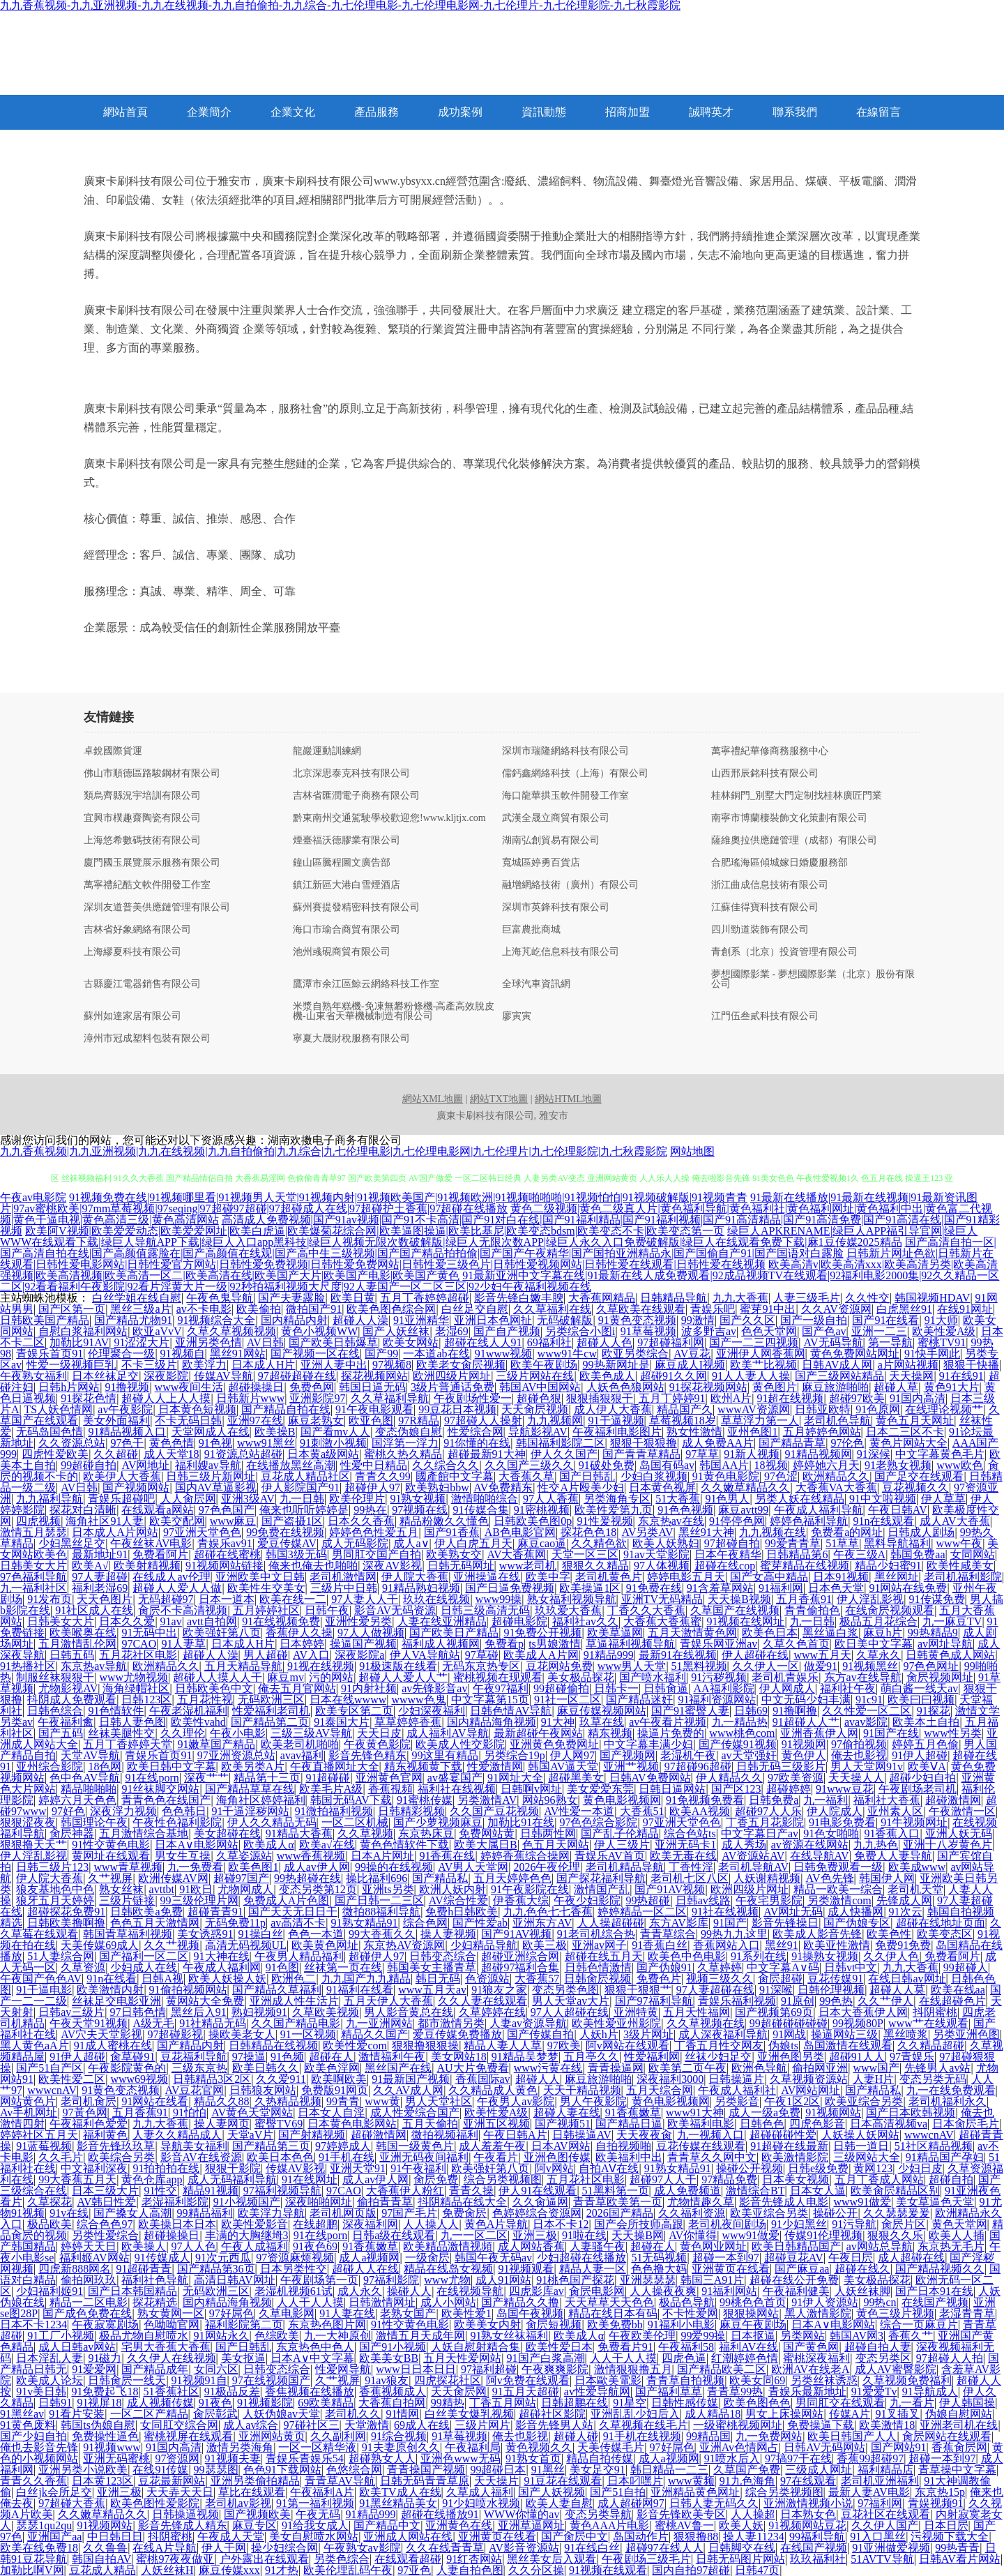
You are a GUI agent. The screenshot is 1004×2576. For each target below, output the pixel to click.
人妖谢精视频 (766, 1878)
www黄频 (691, 2481)
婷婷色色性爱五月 (373, 1532)
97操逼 (249, 2057)
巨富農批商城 (531, 930)
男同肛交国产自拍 (376, 1554)
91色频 (287, 2057)
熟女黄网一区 (170, 2313)
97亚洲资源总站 (236, 1755)
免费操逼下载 (820, 2425)
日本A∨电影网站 (196, 1845)
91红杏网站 (474, 2559)
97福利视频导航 (282, 2191)
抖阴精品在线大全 (462, 2202)
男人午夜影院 (593, 2101)
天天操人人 (856, 1778)
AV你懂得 (693, 2235)
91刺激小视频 (333, 1443)
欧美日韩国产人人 (852, 2436)
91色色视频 (685, 1510)
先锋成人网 (904, 1900)
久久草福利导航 (390, 1398)
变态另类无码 (932, 2079)
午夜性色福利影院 (177, 1822)
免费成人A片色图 (286, 1900)
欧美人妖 (741, 2525)
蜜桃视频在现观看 (497, 1677)
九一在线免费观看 (951, 2090)
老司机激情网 (343, 1577)
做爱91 (820, 1666)
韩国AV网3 (856, 2336)
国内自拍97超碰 (691, 2570)
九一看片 (912, 2403)
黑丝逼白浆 (830, 1633)
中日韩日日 (115, 2537)
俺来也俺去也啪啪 (313, 1566)
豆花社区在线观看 (885, 2514)
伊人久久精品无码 (272, 1822)
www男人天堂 (632, 1666)
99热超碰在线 (307, 1878)
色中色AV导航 (85, 1778)
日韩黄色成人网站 (950, 1655)
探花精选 (154, 2302)
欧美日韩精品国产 (796, 2246)
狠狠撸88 (696, 2537)
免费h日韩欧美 (461, 1912)
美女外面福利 (116, 1420)
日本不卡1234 (33, 2324)
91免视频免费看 (705, 1800)
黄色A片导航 (496, 2224)
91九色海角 (747, 2481)
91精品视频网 (818, 1454)
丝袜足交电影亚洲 (116, 2001)
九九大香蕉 (740, 1298)
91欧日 (196, 1889)
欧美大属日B (485, 1845)
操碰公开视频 (749, 2168)
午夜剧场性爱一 (473, 1398)
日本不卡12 (560, 2224)
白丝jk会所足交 (53, 2492)
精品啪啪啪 (88, 1789)
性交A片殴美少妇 (581, 1487)
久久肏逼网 (540, 2202)
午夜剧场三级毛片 (646, 2559)
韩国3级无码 (296, 1554)
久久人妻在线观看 (482, 2001)
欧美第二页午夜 (687, 2068)
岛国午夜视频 (529, 2313)
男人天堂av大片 (570, 2001)
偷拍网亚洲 (820, 2068)
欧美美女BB (388, 2358)
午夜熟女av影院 (362, 2548)
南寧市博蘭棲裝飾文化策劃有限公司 (789, 818)
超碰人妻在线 (566, 2112)
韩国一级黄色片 (415, 2146)
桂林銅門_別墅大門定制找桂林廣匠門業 (796, 796)
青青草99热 (735, 2391)
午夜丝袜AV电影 (151, 1543)
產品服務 (376, 112)
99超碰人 (965, 1967)
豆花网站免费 (559, 1666)
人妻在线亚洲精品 (442, 1621)
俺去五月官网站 (297, 1688)
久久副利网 (338, 2436)
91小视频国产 (246, 2202)
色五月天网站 (555, 1845)
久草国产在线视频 (734, 1610)
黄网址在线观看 (111, 1856)
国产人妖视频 (551, 2492)
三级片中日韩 (343, 1588)
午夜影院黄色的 (127, 2068)
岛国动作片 (641, 2537)
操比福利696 (376, 1878)
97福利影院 (391, 2280)
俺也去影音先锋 (39, 2447)
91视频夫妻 (233, 2458)
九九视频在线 (772, 1532)
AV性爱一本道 (579, 1811)
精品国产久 (685, 1409)
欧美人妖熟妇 (665, 1543)
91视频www (112, 2447)
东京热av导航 (94, 1666)
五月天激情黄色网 (692, 1633)
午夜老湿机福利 (188, 1711)
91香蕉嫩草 (633, 2112)
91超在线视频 (789, 1398)
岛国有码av (666, 1465)
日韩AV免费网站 (650, 1778)
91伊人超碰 (920, 1755)
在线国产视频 (935, 2302)
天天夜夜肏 (644, 2135)
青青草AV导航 (340, 2481)
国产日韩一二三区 (379, 1900)
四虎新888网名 (74, 2269)
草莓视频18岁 (682, 1420)
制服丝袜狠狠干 (55, 1677)
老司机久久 (353, 2414)
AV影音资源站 (524, 2548)
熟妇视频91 (259, 2012)
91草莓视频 (648, 1331)
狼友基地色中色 (55, 1889)
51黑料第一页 (615, 2191)
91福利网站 (729, 2291)
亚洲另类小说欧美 (83, 2470)
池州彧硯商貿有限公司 (341, 952)
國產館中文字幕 (455, 1476)
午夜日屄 (850, 2258)
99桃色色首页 (753, 2302)
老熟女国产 (408, 2313)
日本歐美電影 (608, 2380)
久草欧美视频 (325, 2012)
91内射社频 (369, 1688)
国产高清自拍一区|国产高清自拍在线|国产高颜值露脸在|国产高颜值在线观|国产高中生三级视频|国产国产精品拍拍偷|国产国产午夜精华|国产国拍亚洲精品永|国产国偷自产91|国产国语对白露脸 (498, 1247)
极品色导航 (687, 2302)
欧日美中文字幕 (874, 1644)
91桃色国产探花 (575, 2280)
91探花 (933, 1711)
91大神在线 (222, 1956)
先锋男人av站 (937, 2068)
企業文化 (293, 112)
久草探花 (49, 2202)
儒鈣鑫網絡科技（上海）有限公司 (575, 773)
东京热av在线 (671, 1521)
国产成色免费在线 (87, 2313)
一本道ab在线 (436, 1353)
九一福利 (825, 1800)
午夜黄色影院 (377, 1744)
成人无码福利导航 (232, 2179)
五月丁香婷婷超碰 (424, 1298)
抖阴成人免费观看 (71, 1699)
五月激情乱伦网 (77, 1644)
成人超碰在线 (911, 2258)
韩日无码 (438, 1978)
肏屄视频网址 (939, 1677)
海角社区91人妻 (105, 1521)
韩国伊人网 (887, 1878)
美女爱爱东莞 (600, 1789)
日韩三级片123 (52, 1867)
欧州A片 (731, 1398)
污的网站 (331, 1677)
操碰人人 (409, 2291)
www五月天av (432, 1990)
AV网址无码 (793, 1912)
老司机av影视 (238, 2503)
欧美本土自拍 (925, 1722)
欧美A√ (90, 1566)
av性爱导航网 (597, 2391)
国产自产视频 (506, 1331)
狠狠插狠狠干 (599, 1398)
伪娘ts (783, 2045)
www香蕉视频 (311, 1856)
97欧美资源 (795, 1778)
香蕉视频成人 (392, 2391)
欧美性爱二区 (71, 2079)
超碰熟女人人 (382, 2458)
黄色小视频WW (319, 1331)
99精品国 (708, 2436)
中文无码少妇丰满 (806, 1699)
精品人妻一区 (592, 2269)
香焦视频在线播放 (309, 2391)
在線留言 (878, 112)
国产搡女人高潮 (132, 2213)
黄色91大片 (952, 1387)
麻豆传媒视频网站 (601, 1711)
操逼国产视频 (363, 1644)
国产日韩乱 (587, 1476)
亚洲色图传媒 (557, 2157)
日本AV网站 (561, 2146)
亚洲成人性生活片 (294, 2001)
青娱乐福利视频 (737, 2001)
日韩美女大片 (33, 1566)
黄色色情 (171, 1443)
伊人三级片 (622, 1845)
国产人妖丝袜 (396, 1331)
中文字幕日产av (759, 1833)
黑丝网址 (896, 1577)
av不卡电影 (203, 1309)
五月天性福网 (696, 2012)
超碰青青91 (215, 1912)
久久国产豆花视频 (494, 1811)
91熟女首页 (533, 2458)
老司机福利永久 (947, 2101)
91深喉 (776, 1990)
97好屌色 (231, 2313)
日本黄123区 (102, 2481)
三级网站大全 (866, 2157)
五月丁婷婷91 (672, 1398)
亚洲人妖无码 (958, 1833)
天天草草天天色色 (609, 2302)
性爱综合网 (475, 1432)
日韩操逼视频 (185, 2514)
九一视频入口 (710, 2135)
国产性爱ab (480, 1923)
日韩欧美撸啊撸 (66, 1923)
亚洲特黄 (636, 2012)
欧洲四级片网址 (452, 1376)
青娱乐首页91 (49, 1353)
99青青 (343, 2101)
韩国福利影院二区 (560, 1443)
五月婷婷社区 (266, 1610)
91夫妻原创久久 (401, 2447)
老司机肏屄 (88, 2101)
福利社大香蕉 (886, 1800)
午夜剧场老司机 (917, 1789)
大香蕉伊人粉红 (405, 2191)
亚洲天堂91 (358, 2168)
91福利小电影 (681, 2324)
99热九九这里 (734, 1934)
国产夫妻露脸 (291, 1298)
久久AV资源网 (836, 1309)
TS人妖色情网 (58, 1409)
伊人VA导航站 (425, 1655)
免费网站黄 (487, 1833)
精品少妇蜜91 (888, 1566)
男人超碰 (265, 1655)
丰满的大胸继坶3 (247, 2235)
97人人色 (194, 2246)
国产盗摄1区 (292, 1521)
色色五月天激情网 (154, 1923)
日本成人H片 (263, 1365)
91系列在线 (758, 1956)
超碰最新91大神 (487, 1454)
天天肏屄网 (459, 2391)
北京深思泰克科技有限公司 (351, 773)
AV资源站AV (753, 1856)
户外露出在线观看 (264, 2559)
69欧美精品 (325, 2403)
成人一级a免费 (764, 2112)
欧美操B (275, 1432)
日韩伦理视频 (831, 1990)
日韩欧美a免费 (146, 1912)
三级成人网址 (818, 2470)
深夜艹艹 (206, 1778)
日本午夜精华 (727, 1554)
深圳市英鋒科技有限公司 (555, 907)
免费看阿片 (160, 1554)
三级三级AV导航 (311, 1733)
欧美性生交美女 (266, 1588)
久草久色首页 (796, 1644)
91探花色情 (88, 1398)
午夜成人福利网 (222, 1967)
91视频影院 (265, 2403)
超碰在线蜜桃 (227, 1554)
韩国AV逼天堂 (563, 1766)
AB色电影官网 (520, 1532)
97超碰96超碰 (697, 1766)
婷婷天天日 (88, 2246)
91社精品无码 (212, 2023)
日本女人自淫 (331, 2112)
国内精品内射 (294, 1320)
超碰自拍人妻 (877, 2347)
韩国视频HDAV (932, 1298)
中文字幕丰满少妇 (648, 1744)
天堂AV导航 (90, 1755)
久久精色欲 (599, 1543)
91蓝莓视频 (44, 2146)
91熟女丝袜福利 (509, 2336)
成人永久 (359, 2291)
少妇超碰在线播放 (581, 2258)
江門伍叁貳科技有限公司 (765, 1016)
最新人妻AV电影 (869, 2492)
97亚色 (414, 2570)
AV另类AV (647, 1532)
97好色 (68, 1811)
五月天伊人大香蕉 (388, 2001)
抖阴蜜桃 (935, 2012)
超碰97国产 (241, 1878)
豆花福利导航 (193, 2057)
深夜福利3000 (670, 2079)
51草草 (842, 1543)
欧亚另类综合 (635, 1353)
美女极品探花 (580, 1677)
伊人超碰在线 (755, 1655)
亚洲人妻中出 (334, 1365)
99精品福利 (205, 2213)
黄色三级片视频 (895, 2313)
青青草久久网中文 (711, 2157)
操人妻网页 (222, 2124)
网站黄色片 (28, 2101)
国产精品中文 (386, 2525)
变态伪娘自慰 (408, 1432)
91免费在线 (654, 1588)
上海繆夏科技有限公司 (132, 952)
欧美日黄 (352, 1298)
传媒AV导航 (223, 1376)
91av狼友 (387, 2380)
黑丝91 (781, 1945)
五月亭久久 (591, 2057)
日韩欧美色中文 (214, 1688)
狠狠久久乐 (895, 2235)
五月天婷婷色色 (512, 1878)
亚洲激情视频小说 (808, 2503)
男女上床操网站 (784, 2414)
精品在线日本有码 (612, 2313)
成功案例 (460, 112)
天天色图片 (104, 1599)
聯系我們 (795, 112)
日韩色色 (762, 2124)
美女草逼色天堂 (935, 2202)
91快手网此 (932, 1353)
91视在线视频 (320, 1666)
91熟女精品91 (364, 1923)
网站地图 (692, 1151)
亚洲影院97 (317, 1398)
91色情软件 (116, 1711)
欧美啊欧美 (339, 2079)
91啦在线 (584, 2235)
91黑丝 (548, 2470)
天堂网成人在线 (211, 1432)
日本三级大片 (105, 2191)
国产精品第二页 (270, 1722)
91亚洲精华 (421, 1320)
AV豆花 (692, 1353)
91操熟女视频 (824, 1956)
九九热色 (875, 1845)
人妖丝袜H (167, 2570)
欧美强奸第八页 (222, 1633)
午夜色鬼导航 (219, 1298)
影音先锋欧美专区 (681, 2514)
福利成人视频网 (441, 1644)
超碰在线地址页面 (940, 1923)
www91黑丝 (266, 1443)
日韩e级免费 (818, 2168)
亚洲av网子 (599, 1945)
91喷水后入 (732, 2458)
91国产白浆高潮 (546, 2358)
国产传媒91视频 (738, 1744)
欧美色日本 (770, 1633)
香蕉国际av (482, 2079)
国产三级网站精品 (839, 1376)
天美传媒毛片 (610, 2447)
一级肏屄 (427, 2258)
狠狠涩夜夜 (28, 1822)
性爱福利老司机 (271, 1711)
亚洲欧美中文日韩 (260, 1577)
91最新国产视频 (411, 2079)
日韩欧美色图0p (533, 1521)
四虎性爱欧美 (55, 1454)
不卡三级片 (149, 1365)
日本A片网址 (383, 1856)
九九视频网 (555, 1420)
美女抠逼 (243, 2358)
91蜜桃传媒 (424, 1800)
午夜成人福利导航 (818, 1510)
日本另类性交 (293, 2269)
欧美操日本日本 (177, 2224)
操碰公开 (835, 2213)
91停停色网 (737, 1521)
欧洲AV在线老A (810, 2369)
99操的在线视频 (394, 1867)
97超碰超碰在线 (297, 1376)
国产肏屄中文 (574, 2537)
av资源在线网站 (810, 1845)
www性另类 (953, 1733)
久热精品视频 (287, 2101)
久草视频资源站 (809, 2079)
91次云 (905, 1912)
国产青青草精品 (641, 1454)
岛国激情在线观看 (847, 2045)
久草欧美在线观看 (640, 1309)
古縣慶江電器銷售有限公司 (142, 984)
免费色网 (311, 1387)
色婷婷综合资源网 (536, 2213)
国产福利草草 (668, 2391)
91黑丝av (22, 2414)
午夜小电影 (238, 1733)
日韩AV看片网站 (960, 2559)
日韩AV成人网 (837, 1365)
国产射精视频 (311, 2135)
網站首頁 (125, 112)
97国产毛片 (409, 2213)
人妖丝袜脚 (862, 2291)
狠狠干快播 (971, 1365)
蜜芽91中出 (768, 1309)
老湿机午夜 (688, 1755)
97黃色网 (85, 2112)
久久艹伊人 (885, 2001)
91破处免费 (606, 1465)
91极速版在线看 (398, 1666)
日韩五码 (72, 1655)
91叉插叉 (897, 2414)
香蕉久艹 (910, 2336)
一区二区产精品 (149, 2414)
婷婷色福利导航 (809, 1521)
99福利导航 (817, 2537)
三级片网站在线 (535, 1376)
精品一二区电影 (89, 2302)
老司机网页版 (343, 2213)
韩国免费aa (917, 1554)
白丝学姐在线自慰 (136, 1298)
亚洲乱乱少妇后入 (635, 2414)
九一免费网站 (769, 2436)
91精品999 (609, 1655)
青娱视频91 (936, 2503)
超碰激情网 (953, 1800)
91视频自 (182, 1353)
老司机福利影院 (963, 1577)
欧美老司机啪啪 (300, 1744)
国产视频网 (627, 1755)
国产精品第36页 (216, 2269)
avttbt (161, 1889)
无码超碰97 (166, 1599)
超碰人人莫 (897, 1990)
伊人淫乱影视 (870, 1599)
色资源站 (487, 1978)
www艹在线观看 (928, 2023)
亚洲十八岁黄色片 (947, 1845)
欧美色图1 (253, 1867)
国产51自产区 (49, 2068)
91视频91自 (199, 2380)
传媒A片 (850, 2414)
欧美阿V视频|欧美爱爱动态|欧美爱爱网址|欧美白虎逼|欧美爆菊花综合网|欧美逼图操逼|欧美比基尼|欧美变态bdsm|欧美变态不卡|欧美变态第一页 (374, 1231)
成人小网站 (448, 2302)
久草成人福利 (479, 2492)
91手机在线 (346, 2157)
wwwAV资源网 (753, 1409)
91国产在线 (891, 1733)
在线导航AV (819, 1856)
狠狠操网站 (751, 2313)
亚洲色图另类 (790, 2057)
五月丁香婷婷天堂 (127, 1744)
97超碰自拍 (732, 1543)
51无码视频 (659, 2258)
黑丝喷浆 (905, 2034)
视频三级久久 (719, 1978)
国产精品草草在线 (249, 1789)
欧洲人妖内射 (452, 1889)
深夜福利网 (370, 2224)
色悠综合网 (354, 2470)
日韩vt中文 (850, 1967)
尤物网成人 (245, 1889)
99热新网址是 (616, 1365)
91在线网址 (309, 2179)
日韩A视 (162, 1978)
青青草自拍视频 (685, 2380)
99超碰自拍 (88, 1465)
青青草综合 (668, 1934)
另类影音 (737, 2101)
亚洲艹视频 (631, 1766)
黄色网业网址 (713, 2246)
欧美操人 (143, 2246)
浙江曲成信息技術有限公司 (769, 885)
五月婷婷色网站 (822, 1432)
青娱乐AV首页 (610, 1856)
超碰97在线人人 (664, 2548)
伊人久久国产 (564, 1454)
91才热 (281, 2570)
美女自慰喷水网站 (313, 2537)
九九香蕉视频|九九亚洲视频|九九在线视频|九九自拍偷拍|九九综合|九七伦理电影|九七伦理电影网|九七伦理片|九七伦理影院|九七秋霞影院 (333, 1151)
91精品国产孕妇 (945, 2157)
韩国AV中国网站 (540, 1387)
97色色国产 (226, 1510)
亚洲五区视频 (496, 2124)
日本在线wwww (348, 1699)
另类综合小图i (580, 1331)
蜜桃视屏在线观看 (188, 2436)
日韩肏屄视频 (597, 1978)
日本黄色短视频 (197, 1409)
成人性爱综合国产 (414, 2112)
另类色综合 (342, 2559)
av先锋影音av (434, 1688)
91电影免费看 (842, 1822)
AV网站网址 (810, 2090)
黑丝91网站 (238, 1353)
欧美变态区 (945, 1934)
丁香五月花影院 (765, 1822)
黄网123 (872, 2168)
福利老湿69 (100, 1588)
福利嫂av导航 (208, 1465)
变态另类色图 (565, 1990)
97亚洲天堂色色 (202, 1532)
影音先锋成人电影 (783, 2202)
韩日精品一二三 (669, 2470)
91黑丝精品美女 (398, 2503)
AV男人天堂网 (473, 1867)
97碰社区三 (312, 2425)
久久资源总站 (71, 1443)
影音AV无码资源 (395, 1610)
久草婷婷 (719, 1967)
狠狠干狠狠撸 (643, 1443)
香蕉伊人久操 (299, 1633)
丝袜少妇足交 (718, 2057)
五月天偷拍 (430, 2124)
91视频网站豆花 (807, 2525)
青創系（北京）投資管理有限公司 (784, 952)
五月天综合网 (659, 2090)
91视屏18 (99, 2403)
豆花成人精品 (102, 2570)
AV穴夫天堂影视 (101, 2034)
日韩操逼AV (581, 2135)
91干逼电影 (44, 1990)
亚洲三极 (534, 2235)
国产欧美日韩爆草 (333, 1342)
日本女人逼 (818, 2191)
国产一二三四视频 (753, 1342)
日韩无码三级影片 (781, 1766)
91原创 (797, 2001)
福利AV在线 (748, 2347)
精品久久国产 (374, 2034)
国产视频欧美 (257, 2514)
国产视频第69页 (774, 2012)
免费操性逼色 (105, 2436)
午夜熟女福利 (33, 1376)
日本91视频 (841, 1577)
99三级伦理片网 (199, 1900)
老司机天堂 (915, 1889)
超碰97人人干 (663, 2179)
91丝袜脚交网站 (160, 1789)
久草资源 (83, 1967)
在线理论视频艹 (944, 1409)
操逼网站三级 (844, 2034)
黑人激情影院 (817, 2313)
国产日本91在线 (934, 2291)
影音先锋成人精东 (182, 2525)
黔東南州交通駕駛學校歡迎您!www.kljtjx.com (389, 818)
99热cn (879, 2302)
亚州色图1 (752, 1432)
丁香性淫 (691, 1867)
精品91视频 (210, 2191)
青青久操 (471, 2191)
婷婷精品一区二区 (642, 1912)
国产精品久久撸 (520, 2302)
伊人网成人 (787, 1688)
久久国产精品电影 (295, 2023)
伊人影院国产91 (300, 1487)
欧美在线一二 (292, 1599)
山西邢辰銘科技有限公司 (765, 773)
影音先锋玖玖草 (116, 2146)
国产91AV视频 (669, 1889)
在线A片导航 (164, 2548)
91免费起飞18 (104, 2391)
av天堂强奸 (748, 1755)
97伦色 (847, 1443)
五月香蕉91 (804, 1599)
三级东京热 (199, 2068)
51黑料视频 (699, 1666)
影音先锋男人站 (554, 2425)
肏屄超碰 (780, 1978)
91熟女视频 (418, 1499)
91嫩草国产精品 (216, 1744)
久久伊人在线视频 (171, 2358)
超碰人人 (537, 2079)
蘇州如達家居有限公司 (132, 1016)
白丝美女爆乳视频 (469, 2414)
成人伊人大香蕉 (613, 1409)
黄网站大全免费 (205, 2001)
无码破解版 (565, 1320)
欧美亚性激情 (836, 1945)
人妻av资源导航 (528, 2023)
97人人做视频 (370, 1633)
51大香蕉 (677, 1499)
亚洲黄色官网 (389, 1778)
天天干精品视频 (582, 2090)
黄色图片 (774, 1387)
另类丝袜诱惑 (824, 2380)
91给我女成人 (315, 2525)
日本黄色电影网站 (352, 2124)
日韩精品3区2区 (212, 2079)
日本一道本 (226, 1599)
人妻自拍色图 (469, 2570)
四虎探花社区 (447, 2380)
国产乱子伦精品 (620, 1833)
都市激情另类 (451, 2023)
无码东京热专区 (481, 1666)
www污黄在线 (548, 2068)
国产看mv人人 (335, 1432)
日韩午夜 (327, 1610)
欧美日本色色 (280, 2157)
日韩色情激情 (598, 1967)
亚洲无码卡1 (685, 1845)
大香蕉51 (642, 1811)
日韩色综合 (55, 1711)
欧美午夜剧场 (543, 1365)
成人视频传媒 (160, 2403)
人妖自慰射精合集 (475, 2347)
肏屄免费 (435, 2179)
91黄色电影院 (725, 1476)
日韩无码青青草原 (424, 2481)
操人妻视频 (448, 1934)
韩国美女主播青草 (431, 1967)
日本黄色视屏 (662, 1487)
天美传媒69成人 (100, 1945)
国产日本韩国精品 (132, 2291)
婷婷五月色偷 (925, 1744)
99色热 (836, 2001)
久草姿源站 (244, 1856)
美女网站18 (459, 2057)
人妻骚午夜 (597, 2246)
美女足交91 (597, 2470)
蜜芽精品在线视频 (804, 1566)
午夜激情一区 (962, 1811)
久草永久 (878, 1655)
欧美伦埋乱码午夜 (348, 2570)
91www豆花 (845, 1789)
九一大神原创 (337, 2336)
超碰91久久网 (673, 1376)
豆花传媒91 (835, 1978)
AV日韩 (265, 1342)
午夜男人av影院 (515, 2101)
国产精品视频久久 (939, 2269)
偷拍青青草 (385, 2202)
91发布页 (49, 1599)
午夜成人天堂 (230, 2537)
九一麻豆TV (952, 1621)
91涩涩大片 (141, 1342)
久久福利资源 (691, 2213)
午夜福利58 (686, 2347)
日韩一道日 (861, 2146)
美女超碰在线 (227, 1833)
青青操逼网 (616, 2068)
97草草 (702, 1454)
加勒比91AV (79, 1342)
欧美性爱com (355, 2045)
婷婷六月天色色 (77, 1800)
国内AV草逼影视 (216, 1487)
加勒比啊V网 (32, 2570)
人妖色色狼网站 (625, 1387)
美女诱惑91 (205, 1934)
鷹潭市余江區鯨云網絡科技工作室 (366, 984)
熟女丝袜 (121, 1889)
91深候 (873, 1454)
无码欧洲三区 (271, 1699)
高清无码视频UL (246, 1945)
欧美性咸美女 (960, 1566)
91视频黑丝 (870, 1666)
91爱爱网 (94, 2369)
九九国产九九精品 (366, 1978)
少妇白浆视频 (654, 1476)
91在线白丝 (592, 2548)
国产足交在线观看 (919, 1476)
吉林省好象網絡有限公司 (137, 930)
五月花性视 (205, 1699)
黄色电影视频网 (622, 1800)
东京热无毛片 (951, 2246)
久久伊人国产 (884, 2525)
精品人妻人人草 (503, 2045)
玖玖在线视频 (436, 1599)
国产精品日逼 (628, 2124)
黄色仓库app (151, 2179)
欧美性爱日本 (559, 2347)
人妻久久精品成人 (177, 2135)
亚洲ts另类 (388, 1889)
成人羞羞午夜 (492, 2146)
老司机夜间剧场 (727, 2224)
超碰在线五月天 (604, 1956)
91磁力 (104, 2358)
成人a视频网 (369, 2258)
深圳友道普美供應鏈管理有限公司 (157, 907)
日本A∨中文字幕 (312, 2358)
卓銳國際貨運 (113, 751)
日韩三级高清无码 (485, 1610)
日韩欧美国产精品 (44, 1320)
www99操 (499, 1599)
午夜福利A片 (322, 2492)
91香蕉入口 (892, 1833)
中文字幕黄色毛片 (939, 1454)
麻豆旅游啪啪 (835, 1387)
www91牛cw (567, 1353)
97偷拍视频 (859, 1744)
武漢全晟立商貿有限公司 (555, 818)
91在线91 (961, 1376)
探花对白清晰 (83, 1510)
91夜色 (215, 2403)
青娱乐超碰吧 (121, 1499)
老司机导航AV (753, 1867)
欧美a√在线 (327, 1845)
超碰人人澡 (360, 1320)
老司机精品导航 (625, 1867)
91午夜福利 (418, 2168)
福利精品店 (885, 2470)
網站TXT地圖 (499, 1099)
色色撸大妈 (659, 2269)
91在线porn (151, 1778)
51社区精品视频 (934, 2146)
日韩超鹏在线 (574, 2403)
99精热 (447, 2403)
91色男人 (727, 1499)
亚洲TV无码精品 (662, 1599)
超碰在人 (331, 2057)
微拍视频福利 (444, 2135)
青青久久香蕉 (33, 2481)
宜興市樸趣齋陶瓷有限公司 (142, 818)
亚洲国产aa (54, 2537)
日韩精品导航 (673, 1298)
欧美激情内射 (110, 1990)
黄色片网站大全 (908, 1443)
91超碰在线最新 (789, 2146)
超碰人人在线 (365, 2269)
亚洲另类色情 (208, 1342)
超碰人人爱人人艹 (403, 1677)
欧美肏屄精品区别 (895, 2191)
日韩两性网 (548, 1833)
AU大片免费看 (472, 2068)
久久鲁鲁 (105, 2548)
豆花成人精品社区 (305, 1476)
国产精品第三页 (271, 2146)
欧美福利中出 (628, 2157)
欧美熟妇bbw (437, 1487)
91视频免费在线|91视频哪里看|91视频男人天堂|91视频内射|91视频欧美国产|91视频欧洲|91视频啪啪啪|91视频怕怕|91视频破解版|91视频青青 (408, 1197)
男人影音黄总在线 (408, 2012)
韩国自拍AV (101, 2559)
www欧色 (959, 1465)
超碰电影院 (519, 1621)
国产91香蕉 (452, 1532)
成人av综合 (250, 2425)
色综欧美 (276, 2336)
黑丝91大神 (706, 1532)
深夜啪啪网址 (318, 2202)
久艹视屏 (110, 1878)
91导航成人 (930, 2391)
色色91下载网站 (282, 2470)
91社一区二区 (567, 1699)
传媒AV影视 (295, 2168)
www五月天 (822, 1655)
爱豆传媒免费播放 (457, 2034)
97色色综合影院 (598, 1822)
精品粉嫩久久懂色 (444, 1521)
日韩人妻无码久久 (714, 2503)
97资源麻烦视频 (295, 2258)
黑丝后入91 (199, 2012)
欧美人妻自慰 (559, 2503)
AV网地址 (145, 1465)
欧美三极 (544, 1945)
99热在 (370, 1510)
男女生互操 (183, 1856)
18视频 (771, 1465)
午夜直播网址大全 (334, 1766)
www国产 (876, 2068)
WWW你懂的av (521, 2514)
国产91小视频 (392, 2347)
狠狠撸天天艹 (33, 1845)
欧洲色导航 (759, 2068)
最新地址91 (100, 1554)
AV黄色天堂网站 (252, 2112)
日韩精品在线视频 (273, 2045)
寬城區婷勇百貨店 (541, 863)
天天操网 (911, 1376)
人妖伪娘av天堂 (281, 2414)
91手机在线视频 (642, 2436)
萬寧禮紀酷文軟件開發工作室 (147, 885)
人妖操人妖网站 (860, 2135)
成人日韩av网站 (77, 2347)
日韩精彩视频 (411, 1811)
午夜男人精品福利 (299, 1956)
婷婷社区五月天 (39, 2135)
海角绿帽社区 (135, 1688)
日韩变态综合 (442, 1956)
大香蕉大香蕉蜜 (662, 1621)
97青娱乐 (912, 2057)
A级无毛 (153, 2023)
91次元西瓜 (223, 2258)
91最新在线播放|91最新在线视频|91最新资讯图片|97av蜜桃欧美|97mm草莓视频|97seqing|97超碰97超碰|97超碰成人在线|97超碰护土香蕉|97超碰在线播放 (489, 1202)
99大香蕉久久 (382, 1934)
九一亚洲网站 (379, 2023)
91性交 (160, 2191)
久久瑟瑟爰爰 (896, 2213)
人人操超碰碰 (610, 1923)
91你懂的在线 (476, 1443)
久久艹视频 (171, 1945)
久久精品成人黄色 (493, 2090)
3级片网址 (648, 2034)
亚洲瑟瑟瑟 (648, 2280)
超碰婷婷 (788, 1789)
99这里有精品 (444, 1755)
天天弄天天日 (179, 2492)
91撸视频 (127, 1387)
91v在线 (69, 2213)
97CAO (138, 1644)
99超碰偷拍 (561, 1688)
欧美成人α (268, 1845)
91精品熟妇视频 (421, 1588)
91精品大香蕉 (299, 1833)
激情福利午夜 (391, 2057)
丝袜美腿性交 (121, 1733)
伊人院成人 (834, 1811)
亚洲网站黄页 (271, 2436)
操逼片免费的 (670, 1733)
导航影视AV (538, 1432)
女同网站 (972, 1554)
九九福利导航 (49, 1499)
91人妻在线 (347, 2313)
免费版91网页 (334, 2090)
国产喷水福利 (652, 1677)
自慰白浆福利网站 (83, 1331)
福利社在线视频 (457, 1789)
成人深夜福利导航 (723, 2034)
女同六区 (216, 2369)
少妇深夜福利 (431, 1711)
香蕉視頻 (390, 1789)
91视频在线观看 (608, 2570)
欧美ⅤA (927, 1766)
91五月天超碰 (525, 2391)
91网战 (789, 2034)
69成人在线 (422, 2425)
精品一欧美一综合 (838, 1889)
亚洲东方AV (542, 1923)
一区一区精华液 (317, 2447)
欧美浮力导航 (271, 2213)
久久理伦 (182, 1733)
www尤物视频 (133, 1677)
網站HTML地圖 (568, 1099)
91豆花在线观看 (563, 2481)
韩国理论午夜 (94, 1822)
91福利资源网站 (717, 1699)
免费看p (504, 1644)
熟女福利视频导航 (571, 1599)
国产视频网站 (135, 1487)
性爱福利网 (652, 2057)
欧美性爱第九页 (614, 1510)
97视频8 (391, 1365)
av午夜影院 (125, 1409)
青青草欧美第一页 (617, 2202)
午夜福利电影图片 (617, 1432)
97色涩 (781, 1476)
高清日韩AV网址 (234, 2280)
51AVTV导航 (882, 2559)
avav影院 (866, 1722)
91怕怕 (189, 2112)
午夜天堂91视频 (89, 2023)
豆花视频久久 (915, 1487)
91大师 (941, 1320)
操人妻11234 (753, 2537)
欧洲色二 (293, 1978)
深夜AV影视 (392, 1566)
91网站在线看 (154, 2101)
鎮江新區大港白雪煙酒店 (346, 885)
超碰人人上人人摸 (166, 1398)
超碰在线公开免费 (794, 2280)
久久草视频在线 (706, 2023)
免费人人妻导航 (893, 1856)
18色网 (104, 1766)
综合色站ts (690, 1833)
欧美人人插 (956, 2235)
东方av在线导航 (863, 1677)
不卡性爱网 (690, 2313)
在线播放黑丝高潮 (290, 1465)
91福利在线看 (359, 1990)
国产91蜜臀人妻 (690, 1711)
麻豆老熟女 (316, 1420)
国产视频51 (563, 2124)
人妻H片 (874, 2079)
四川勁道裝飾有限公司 (760, 930)
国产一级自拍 (813, 1320)
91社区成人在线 (94, 1610)
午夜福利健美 (796, 2291)
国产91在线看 (885, 1320)
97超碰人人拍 (949, 2358)
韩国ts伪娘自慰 (98, 2425)
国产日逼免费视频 (509, 1588)
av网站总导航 (879, 2246)
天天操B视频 (739, 1599)
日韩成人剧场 (921, 1532)
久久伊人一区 (765, 1666)
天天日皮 (379, 1733)
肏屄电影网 (597, 2291)
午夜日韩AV (897, 1510)
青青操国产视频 (426, 2470)
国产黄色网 (811, 2347)
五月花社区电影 (138, 1655)
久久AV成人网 (408, 2090)
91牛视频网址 (914, 1822)
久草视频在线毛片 (643, 2425)
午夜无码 (318, 2514)
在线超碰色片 (952, 2001)
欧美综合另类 (121, 2157)
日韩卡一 (616, 1688)
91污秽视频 (719, 1677)
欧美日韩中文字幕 (171, 1766)
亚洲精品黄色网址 (695, 2492)
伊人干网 (223, 2548)
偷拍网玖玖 (88, 2280)
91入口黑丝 (878, 2537)
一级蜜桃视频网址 (737, 2425)
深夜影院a (359, 1655)
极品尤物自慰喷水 (143, 2336)
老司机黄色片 (608, 1577)
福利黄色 (105, 2135)
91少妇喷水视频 (481, 2503)
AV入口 (311, 1655)
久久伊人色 (891, 1956)
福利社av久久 (585, 1621)
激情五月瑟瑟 (33, 1532)
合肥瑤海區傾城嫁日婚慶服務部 (779, 863)
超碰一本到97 (725, 2258)
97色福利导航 (33, 1577)
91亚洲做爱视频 (891, 2548)
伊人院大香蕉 (414, 1577)
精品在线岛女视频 (448, 2269)
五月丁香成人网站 (879, 2179)
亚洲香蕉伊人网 (819, 1733)
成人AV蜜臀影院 (895, 2369)
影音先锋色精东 (367, 1755)
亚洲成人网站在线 (407, 2537)
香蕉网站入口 (726, 1945)
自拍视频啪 (623, 2146)
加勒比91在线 (520, 1822)
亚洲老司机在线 (959, 2425)
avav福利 (302, 1755)
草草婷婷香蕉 (407, 1722)
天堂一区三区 (585, 1554)
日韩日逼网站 (672, 1789)
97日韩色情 (138, 2012)
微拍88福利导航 (381, 1912)
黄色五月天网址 (915, 1420)
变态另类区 (883, 2358)
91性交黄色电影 (111, 1845)
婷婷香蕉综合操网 (525, 1856)
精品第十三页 (267, 1778)
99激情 (698, 1320)
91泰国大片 (342, 1722)
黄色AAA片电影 (610, 2525)
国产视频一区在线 (315, 1353)
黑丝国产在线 (398, 2068)
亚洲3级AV (248, 1499)
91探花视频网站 (708, 1387)
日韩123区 (146, 1699)
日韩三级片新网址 (210, 1476)
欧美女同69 (757, 2380)
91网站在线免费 (908, 1588)
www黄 (382, 2101)
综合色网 (425, 1923)
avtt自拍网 (212, 1621)
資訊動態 (544, 112)
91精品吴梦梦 (525, 2057)
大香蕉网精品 (601, 1298)
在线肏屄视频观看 (889, 1610)
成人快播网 (855, 1912)
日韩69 (751, 1711)
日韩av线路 (703, 1900)
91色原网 (877, 1409)
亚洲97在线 (255, 1420)
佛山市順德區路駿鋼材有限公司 (152, 773)
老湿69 (452, 1331)
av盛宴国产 (454, 1778)
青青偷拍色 (812, 1610)
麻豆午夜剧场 (753, 2324)
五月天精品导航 (243, 1666)
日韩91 (55, 2403)
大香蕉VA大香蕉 (836, 1487)
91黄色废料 (28, 2425)
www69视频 (139, 2079)
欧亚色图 (371, 1420)
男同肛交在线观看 (840, 2403)
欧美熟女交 (454, 1554)
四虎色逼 (684, 2358)
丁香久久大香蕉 (646, 1610)
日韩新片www (250, 1398)
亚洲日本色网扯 (493, 1320)
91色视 (215, 1443)
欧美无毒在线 (683, 1856)
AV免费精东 (503, 1487)
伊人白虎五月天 (473, 1543)
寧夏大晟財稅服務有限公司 (351, 1039)
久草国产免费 (746, 2470)
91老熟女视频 (898, 1465)
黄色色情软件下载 (404, 1845)
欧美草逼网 (615, 1633)
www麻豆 (233, 1521)
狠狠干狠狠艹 (637, 1990)
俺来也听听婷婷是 (304, 1510)
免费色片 (659, 1978)
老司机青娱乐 (785, 1677)
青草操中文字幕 (957, 2470)
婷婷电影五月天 (686, 1577)
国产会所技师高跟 (638, 2224)
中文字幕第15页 (490, 1699)
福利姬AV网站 (94, 2258)
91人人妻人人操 (751, 1376)
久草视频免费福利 (907, 2380)
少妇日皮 (920, 2168)
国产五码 (60, 1733)
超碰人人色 (604, 1342)
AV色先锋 (829, 1878)
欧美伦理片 (357, 1499)
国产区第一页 (71, 1309)
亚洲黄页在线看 (731, 2269)
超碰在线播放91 (440, 2514)
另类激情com (839, 1900)
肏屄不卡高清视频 (182, 1610)
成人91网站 (503, 2280)
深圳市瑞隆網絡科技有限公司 (565, 751)
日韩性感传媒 (684, 2403)
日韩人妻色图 (132, 1722)
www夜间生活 (189, 1387)
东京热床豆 (426, 1833)
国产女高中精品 (769, 1577)
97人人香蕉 (551, 1499)
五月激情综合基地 (143, 1833)
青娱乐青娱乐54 (305, 2458)
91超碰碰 (327, 1778)
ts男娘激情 (554, 1644)
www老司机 (528, 1566)
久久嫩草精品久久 (745, 1487)
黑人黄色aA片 (34, 2045)
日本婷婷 (302, 1644)
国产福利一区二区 (143, 1956)
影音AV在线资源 (201, 2157)
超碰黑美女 (576, 1778)
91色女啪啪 (831, 1833)
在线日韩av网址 (906, 1978)
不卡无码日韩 (188, 1420)
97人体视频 (662, 1566)
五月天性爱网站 (462, 2358)
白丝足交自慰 (474, 1309)
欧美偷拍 (258, 1309)
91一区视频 (308, 2034)
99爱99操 (702, 2336)
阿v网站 (554, 2168)
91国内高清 (917, 1398)
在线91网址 (965, 1309)
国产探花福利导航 (601, 1878)
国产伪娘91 (664, 1967)
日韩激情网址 (382, 2302)
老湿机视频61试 (293, 2291)
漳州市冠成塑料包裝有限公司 (147, 1039)
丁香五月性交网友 (718, 2045)
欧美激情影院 (794, 2157)
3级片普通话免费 (452, 1387)
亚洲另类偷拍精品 (255, 2481)
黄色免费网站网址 (854, 1353)
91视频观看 (526, 2269)
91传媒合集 (481, 1510)
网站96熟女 (550, 1800)
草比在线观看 (251, 2492)
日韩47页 (757, 2570)
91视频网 (804, 1744)
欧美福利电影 (700, 2124)
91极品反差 (232, 2391)
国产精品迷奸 (639, 1699)
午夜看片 (495, 2157)
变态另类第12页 (318, 1889)
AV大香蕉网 (516, 1554)
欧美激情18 (887, 2425)
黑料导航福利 (897, 1543)
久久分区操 (536, 2570)
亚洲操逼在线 (486, 1577)
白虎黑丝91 (904, 1309)
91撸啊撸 (795, 1711)
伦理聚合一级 (121, 1353)
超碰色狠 (539, 1398)
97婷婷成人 (343, 2146)
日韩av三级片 (71, 2012)
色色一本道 (316, 1934)
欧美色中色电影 (687, 1956)
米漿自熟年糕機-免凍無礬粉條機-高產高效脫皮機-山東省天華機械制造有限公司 (393, 1011)
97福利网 (880, 2503)
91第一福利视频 (315, 2503)
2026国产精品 (619, 2213)
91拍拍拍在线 (165, 2168)
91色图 (282, 1967)
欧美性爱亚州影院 (616, 2023)
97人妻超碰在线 (715, 1990)
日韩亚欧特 (823, 1409)
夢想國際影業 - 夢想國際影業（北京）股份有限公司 (813, 979)
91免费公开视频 (542, 1633)
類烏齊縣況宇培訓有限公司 (142, 796)
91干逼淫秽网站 (250, 1811)
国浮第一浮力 (405, 1443)
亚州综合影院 (49, 1766)
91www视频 (504, 1353)
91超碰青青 (144, 2269)
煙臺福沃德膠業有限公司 (346, 840)
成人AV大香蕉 (955, 1521)
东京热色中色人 (315, 2347)
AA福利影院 (723, 1688)
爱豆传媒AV (287, 1543)
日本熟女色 (808, 2514)
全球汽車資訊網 (536, 984)
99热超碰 (647, 1900)
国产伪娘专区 (856, 1923)
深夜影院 (166, 1376)
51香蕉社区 (171, 2391)
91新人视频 (751, 1454)
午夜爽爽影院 (555, 2369)
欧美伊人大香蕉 (122, 1476)
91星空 (629, 2403)
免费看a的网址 (847, 1532)
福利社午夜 (848, 1688)
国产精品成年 (154, 2369)
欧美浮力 (204, 1365)
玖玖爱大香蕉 (568, 1610)
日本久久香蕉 (361, 1521)
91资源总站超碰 (243, 1454)
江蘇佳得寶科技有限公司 (765, 907)
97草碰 (482, 1655)
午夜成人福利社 (737, 2090)
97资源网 (177, 2458)
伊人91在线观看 (538, 2191)
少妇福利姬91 (49, 2291)
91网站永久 (222, 2336)
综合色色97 (104, 2224)
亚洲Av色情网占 (739, 2447)
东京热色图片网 (327, 2324)
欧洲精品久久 (836, 1476)
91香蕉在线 (447, 1856)
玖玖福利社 (818, 2559)
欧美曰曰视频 (921, 1699)
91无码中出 (149, 1633)
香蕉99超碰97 (870, 2458)
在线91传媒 (160, 2470)
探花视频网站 (374, 1376)
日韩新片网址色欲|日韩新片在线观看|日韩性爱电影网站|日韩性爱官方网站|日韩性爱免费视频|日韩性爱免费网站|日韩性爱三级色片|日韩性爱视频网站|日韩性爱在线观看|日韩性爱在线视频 (497, 1258)
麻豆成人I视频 (690, 1365)
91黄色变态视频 (637, 1320)
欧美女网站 (411, 1342)
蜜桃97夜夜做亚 (175, 2559)
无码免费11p (235, 1923)
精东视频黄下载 (423, 1766)
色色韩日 (184, 1811)
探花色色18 (588, 1532)
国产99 (381, 1353)
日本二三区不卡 (905, 1432)
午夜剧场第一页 (319, 2280)
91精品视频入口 (127, 1432)
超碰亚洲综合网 (520, 1956)
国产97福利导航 (654, 2001)
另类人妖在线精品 (799, 1499)
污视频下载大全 (950, 2537)
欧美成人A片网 (541, 1655)
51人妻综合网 (60, 1956)
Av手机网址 (28, 2112)
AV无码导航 (833, 1342)
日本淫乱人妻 (49, 2358)
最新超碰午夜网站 (538, 1733)
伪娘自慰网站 (958, 2414)
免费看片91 (625, 2347)
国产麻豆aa (802, 2269)
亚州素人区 (895, 1811)
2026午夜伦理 (546, 1867)
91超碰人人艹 (806, 1722)
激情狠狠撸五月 (633, 2369)
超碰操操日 (256, 1387)
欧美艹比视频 (763, 1365)
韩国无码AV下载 (351, 1800)
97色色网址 (931, 1666)
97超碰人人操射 (483, 1420)
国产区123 (736, 1789)
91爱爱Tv (874, 2391)
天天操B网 (637, 2235)
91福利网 (781, 1588)
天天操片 (496, 2481)
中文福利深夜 (94, 2168)
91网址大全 (515, 1778)
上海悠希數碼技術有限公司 (142, 840)
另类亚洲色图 (966, 2034)
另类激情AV (487, 1800)
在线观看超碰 (407, 2559)
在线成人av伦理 (171, 1577)
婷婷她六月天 (826, 1465)
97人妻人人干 (364, 1599)
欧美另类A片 (253, 1766)
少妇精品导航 (483, 1945)
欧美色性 (889, 1934)
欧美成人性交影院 (460, 1744)
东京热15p (940, 2492)
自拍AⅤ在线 (609, 2168)
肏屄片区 (903, 2224)
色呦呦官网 (171, 2324)
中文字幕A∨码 (783, 1967)
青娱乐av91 (224, 1543)
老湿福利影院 (175, 2202)
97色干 (127, 1443)
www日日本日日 (416, 2369)
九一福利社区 (33, 1588)
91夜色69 (315, 2246)
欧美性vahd (198, 1722)
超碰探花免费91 (66, 1912)
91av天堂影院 (656, 1554)
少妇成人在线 (143, 1967)
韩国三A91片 (712, 2280)
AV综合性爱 (458, 1900)
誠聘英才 (711, 112)
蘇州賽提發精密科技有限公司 (356, 907)
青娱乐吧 (712, 1309)
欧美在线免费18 (39, 2548)
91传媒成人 (162, 2258)
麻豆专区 (254, 2525)
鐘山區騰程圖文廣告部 (341, 863)
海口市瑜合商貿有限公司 (346, 930)
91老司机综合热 (596, 1934)
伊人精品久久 (729, 1778)
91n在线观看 (883, 1521)
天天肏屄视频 (534, 1409)
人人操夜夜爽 (663, 2291)
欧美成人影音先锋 (817, 1934)
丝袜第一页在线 (343, 1967)
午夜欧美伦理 (642, 2336)
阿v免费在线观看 (528, 2380)
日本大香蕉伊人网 (863, 2012)
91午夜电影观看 (374, 1409)
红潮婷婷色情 (744, 2358)
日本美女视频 (795, 2179)
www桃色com (742, 1733)
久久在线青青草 (445, 2548)
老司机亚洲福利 (880, 2481)
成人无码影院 (354, 1543)
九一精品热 (740, 1722)
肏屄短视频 (553, 2324)
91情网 (402, 2414)
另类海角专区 (617, 1499)
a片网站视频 (908, 1365)
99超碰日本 (498, 2470)
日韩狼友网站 (262, 2090)
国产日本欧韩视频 (910, 2112)
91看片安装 (77, 2414)
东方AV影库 (678, 1923)
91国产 (730, 1923)
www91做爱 (862, 2202)
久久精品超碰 (930, 2045)
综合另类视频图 (503, 2179)
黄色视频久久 (538, 2447)
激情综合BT (755, 2191)
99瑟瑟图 (216, 2470)
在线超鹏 (315, 2224)
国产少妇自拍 (33, 2436)
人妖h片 (598, 2034)
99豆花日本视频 (457, 1409)
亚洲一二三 (879, 1331)
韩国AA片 (724, 1465)
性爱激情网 (495, 1766)
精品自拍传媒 (599, 2458)
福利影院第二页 (244, 2324)
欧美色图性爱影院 (154, 2503)
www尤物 (447, 2280)
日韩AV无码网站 (824, 2447)
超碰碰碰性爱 (783, 2135)
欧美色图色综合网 (391, 1309)
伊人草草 (943, 1499)
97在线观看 (808, 2481)
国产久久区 (747, 1320)
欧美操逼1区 (590, 1588)
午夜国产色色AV (41, 1978)
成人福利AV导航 (447, 1733)
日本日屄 (946, 2525)
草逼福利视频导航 (630, 1644)
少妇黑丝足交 (71, 1543)
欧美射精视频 (147, 1566)
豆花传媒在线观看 (700, 2146)
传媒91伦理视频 (823, 2235)
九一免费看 (195, 1867)
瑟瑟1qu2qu (44, 2525)
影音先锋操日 (785, 1923)
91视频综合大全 (216, 1320)
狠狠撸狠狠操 (425, 2045)
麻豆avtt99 (743, 1510)
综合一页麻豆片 (919, 2324)
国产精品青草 (792, 1443)
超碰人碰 (576, 2436)
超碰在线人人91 (483, 1342)
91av (171, 1621)
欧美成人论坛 (49, 2380)
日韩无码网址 (460, 1566)
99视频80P (857, 2023)
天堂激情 (366, 2425)
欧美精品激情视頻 (447, 2246)
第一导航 (890, 1342)
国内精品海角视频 (491, 1722)
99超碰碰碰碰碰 (789, 2023)
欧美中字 (548, 1577)
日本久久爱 (127, 1621)
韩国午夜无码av (493, 2258)
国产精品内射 (190, 2045)
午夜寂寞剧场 (105, 2324)
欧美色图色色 (757, 2403)
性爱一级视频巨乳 (71, 1365)
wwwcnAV (52, 2090)
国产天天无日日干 (292, 1912)
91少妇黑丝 (799, 2224)
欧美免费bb (615, 2324)
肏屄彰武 (215, 2414)
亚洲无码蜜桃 (116, 2458)
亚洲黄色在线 (458, 2525)
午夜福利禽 (65, 1722)
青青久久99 (383, 1476)
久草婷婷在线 (492, 2012)
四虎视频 (38, 1521)
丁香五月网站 (502, 2403)
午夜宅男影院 (769, 1900)
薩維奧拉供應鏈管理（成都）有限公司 (794, 840)
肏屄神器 (72, 1833)
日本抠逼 (753, 2336)
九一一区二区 (474, 2235)
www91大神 (695, 2112)
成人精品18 (712, 2414)
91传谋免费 (937, 1599)
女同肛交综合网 (179, 2425)
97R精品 (418, 1420)
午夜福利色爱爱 (89, 2124)
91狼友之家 (499, 1990)
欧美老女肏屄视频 (460, 1365)
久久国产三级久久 (529, 1465)
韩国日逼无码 (372, 1387)
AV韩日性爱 (106, 2202)
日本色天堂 (836, 1588)
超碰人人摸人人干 (217, 1677)
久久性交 (867, 1298)
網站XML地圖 (432, 1099)
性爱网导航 (343, 2369)
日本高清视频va (888, 2124)
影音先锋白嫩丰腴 (518, 1298)
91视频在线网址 (745, 1621)
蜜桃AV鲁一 (684, 2525)
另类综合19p (514, 1755)
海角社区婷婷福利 (260, 1800)
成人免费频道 (687, 2191)
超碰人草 (896, 1387)
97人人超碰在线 (570, 2012)
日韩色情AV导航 (511, 1711)
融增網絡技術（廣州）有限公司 (570, 885)
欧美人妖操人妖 (227, 1978)
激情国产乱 (602, 1889)
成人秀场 (744, 1845)
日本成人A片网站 (115, 1532)
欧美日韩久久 (265, 2068)
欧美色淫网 (332, 2068)
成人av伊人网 (317, 1867)
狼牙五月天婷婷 (55, 1900)
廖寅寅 (516, 1016)
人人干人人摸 (310, 2302)
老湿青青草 (967, 2313)
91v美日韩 (41, 2391)
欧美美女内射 (487, 2324)
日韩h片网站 (69, 1387)
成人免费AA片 (718, 1443)
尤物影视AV (68, 1688)
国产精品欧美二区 (721, 2369)
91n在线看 (111, 1978)
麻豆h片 (882, 1633)
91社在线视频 (725, 1912)
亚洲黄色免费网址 (554, 1744)
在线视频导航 (469, 2291)
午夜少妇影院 (587, 1900)
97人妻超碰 (100, 1577)
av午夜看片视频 (667, 1722)
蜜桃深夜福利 (816, 2358)
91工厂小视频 (60, 2336)
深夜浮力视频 (123, 1811)
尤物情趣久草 (700, 2202)
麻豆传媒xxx (229, 2570)
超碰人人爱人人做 (177, 1588)
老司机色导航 (837, 1420)
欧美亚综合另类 (864, 2101)
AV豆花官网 (194, 2090)
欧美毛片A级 (331, 1789)
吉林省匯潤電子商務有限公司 (356, 796)
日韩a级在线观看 (393, 2235)
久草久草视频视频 (231, 1331)
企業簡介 (209, 112)
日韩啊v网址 (531, 1789)
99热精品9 (933, 1633)
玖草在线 (601, 1722)
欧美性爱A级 (944, 1331)
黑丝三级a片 (140, 1309)
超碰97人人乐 (768, 1811)
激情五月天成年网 (420, 2336)
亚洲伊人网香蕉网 (760, 1353)
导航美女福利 (193, 2146)
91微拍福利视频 (334, 1811)
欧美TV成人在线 (400, 2492)
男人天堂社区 (438, 2101)
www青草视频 (127, 1867)
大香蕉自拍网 (391, 2403)
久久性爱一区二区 (866, 1711)
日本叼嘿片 (635, 2481)
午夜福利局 (473, 2447)
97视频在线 (420, 1510)
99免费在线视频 (285, 1532)
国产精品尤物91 (133, 1320)
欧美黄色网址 (324, 1945)
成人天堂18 (171, 1454)
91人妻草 (183, 1644)
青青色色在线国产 (166, 1800)
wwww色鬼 (418, 1699)
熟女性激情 (694, 1432)
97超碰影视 (175, 2034)
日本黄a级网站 (323, 1454)
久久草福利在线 (552, 1309)
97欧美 (564, 2045)
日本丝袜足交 (105, 1376)
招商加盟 (627, 112)
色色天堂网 (769, 1331)
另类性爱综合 (105, 2235)
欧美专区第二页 (354, 1711)
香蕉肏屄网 (959, 2447)
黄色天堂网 (959, 2224)
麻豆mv (285, 1677)
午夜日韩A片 (515, 2135)
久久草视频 (365, 1833)
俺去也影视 (859, 1755)
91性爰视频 (605, 1521)
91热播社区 (28, 1666)
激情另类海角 (239, 2447)
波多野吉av (708, 1331)
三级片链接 (127, 1900)
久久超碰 (115, 1454)
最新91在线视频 (678, 1655)
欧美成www (917, 1867)
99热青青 (957, 2548)
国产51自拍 (618, 2492)
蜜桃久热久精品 (403, 1454)
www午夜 (959, 1543)
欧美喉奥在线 (83, 1633)
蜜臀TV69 (278, 2124)
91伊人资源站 (824, 2302)
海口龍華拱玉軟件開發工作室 (565, 796)
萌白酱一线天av (919, 1688)
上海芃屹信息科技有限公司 (560, 952)
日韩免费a (773, 1800)
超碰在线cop (724, 1566)
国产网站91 (899, 2447)
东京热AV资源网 (404, 1945)
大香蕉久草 (526, 1476)
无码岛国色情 (49, 1432)
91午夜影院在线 (530, 1889)
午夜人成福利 (254, 2246)
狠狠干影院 (233, 2168)
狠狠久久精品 (595, 1566)
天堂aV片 (250, 2135)
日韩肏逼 (666, 1688)
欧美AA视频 (699, 1811)
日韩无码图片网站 (740, 2559)
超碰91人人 (857, 2057)
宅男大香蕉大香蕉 (166, 2347)
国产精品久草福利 (276, 1990)
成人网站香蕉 (531, 2246)
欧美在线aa (958, 1990)
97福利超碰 (489, 2369)
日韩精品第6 (797, 1554)
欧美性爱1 (466, 2313)
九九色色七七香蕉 (548, 1912)
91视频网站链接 (224, 1566)
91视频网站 (833, 2112)
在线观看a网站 (157, 1510)
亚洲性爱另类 (358, 1621)
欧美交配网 (177, 1521)
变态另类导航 (598, 2514)
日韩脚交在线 (741, 2548)
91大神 (558, 1722)
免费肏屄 (464, 2213)
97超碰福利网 (670, 1342)
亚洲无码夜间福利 (424, 2157)
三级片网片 (482, 2425)
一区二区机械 (354, 1822)
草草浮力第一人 (760, 1420)
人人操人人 (431, 2224)
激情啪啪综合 (484, 1499)
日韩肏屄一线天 (127, 2380)
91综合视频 (399, 2436)
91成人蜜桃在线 (113, 2045)
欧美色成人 (607, 1376)
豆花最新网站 (171, 2481)
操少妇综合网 (284, 2548)
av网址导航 (945, 1644)
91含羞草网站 (720, 1588)
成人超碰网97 (631, 2503)
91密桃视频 (542, 1510)
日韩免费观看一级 (838, 1867)
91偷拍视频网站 (188, 1990)
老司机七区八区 (690, 1878)
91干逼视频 (616, 1420)
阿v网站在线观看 (627, 2045)
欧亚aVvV (156, 1331)
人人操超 (753, 2514)
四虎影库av (536, 2291)
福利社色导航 (154, 2280)
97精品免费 (729, 2179)
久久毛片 (60, 2157)
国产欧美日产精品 (454, 1633)
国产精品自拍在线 (285, 1409)
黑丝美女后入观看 (551, 2559)
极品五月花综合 (878, 1621)
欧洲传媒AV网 (173, 1878)
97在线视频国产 (271, 2380)
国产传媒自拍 (540, 2034)
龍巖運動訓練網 (327, 751)
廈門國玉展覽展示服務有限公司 (152, 863)
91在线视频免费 (281, 1621)
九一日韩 (302, 1499)
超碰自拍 (951, 2179)
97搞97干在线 (798, 2458)
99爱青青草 (793, 1543)
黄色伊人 (804, 1755)
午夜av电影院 (33, 1197)
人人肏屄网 (188, 1499)
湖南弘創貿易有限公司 (551, 840)
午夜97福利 (500, 1688)
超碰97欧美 (857, 1398)
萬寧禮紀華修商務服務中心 (769, 751)
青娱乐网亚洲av (718, 1644)
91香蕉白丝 (659, 1945)
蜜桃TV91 (942, 1342)
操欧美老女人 (241, 2034)
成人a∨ (411, 1543)
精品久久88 (222, 2101)
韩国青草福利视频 (127, 1934)
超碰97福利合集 (520, 1967)
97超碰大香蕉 (71, 2503)
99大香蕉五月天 (77, 2179)
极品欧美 (49, 2224)
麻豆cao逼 (541, 1543)
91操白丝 (260, 1934)
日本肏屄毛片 (965, 2124)
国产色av (824, 1331)
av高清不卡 (298, 1923)
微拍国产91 (314, 1309)
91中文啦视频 (882, 1499)
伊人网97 (572, 1755)
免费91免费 (903, 1945)
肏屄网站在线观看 (946, 2436)
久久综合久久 (445, 1465)
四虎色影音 (817, 2124)
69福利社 (549, 1342)
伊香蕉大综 (521, 1900)
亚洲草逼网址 (531, 2525)
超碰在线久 (862, 2269)
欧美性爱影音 (254, 2224)
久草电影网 (286, 2313)
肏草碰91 (132, 2057)
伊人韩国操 (967, 2403)
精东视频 (610, 1733)
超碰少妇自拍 (922, 1778)
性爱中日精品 (373, 1465)
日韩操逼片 (736, 2079)
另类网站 (802, 2336)
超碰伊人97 (372, 1487)
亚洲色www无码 (460, 2458)
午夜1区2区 (792, 2101)
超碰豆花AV (793, 2258)
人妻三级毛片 (806, 1298)
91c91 (869, 1699)
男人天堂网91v (866, 1766)
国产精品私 (440, 1878)
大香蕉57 (537, 1978)
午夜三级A (859, 1554)
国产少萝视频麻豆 (437, 1822)
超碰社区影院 (552, 2414)
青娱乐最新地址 (807, 2391)
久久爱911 (280, 2079)
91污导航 (854, 2224)
